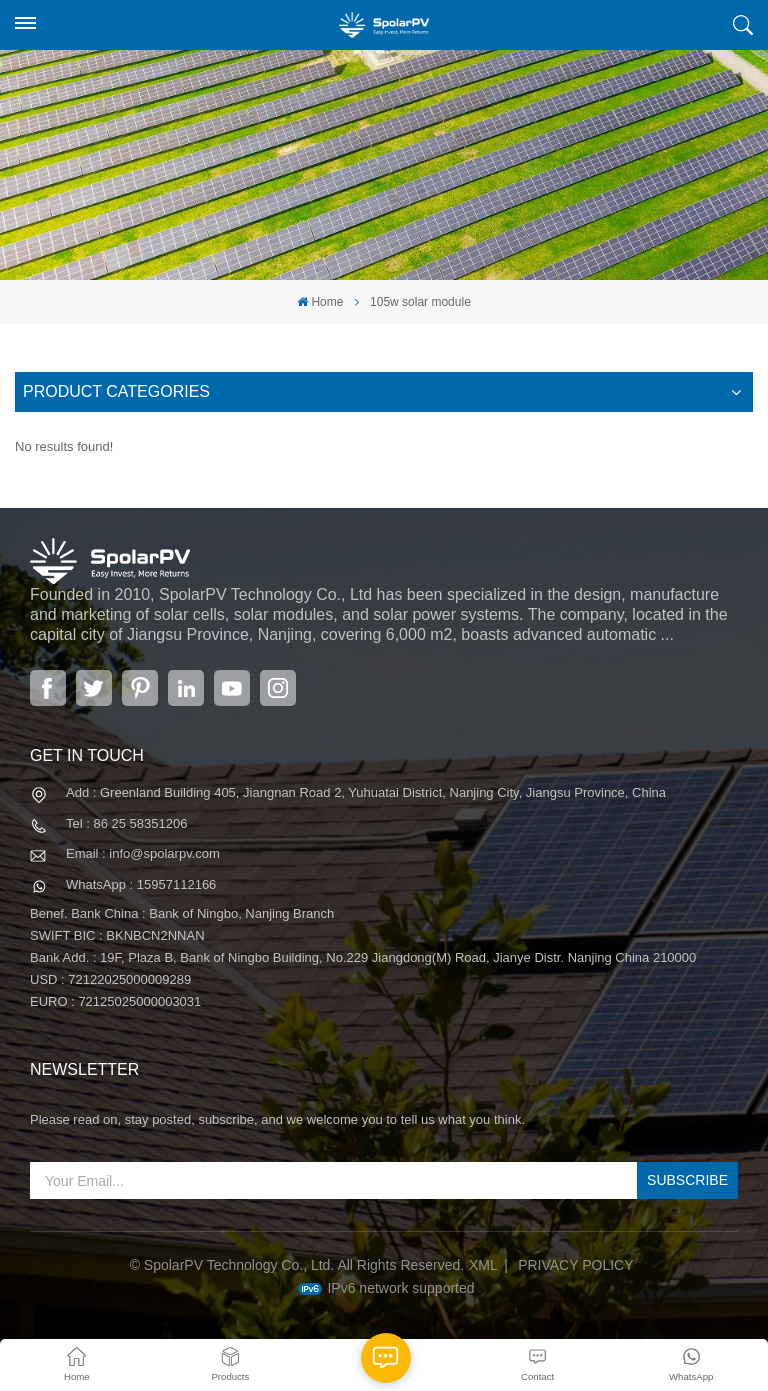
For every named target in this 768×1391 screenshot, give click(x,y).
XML (483, 1265)
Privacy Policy (575, 1265)
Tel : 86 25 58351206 (126, 823)
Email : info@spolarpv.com (143, 853)
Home (320, 302)
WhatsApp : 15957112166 (141, 884)
